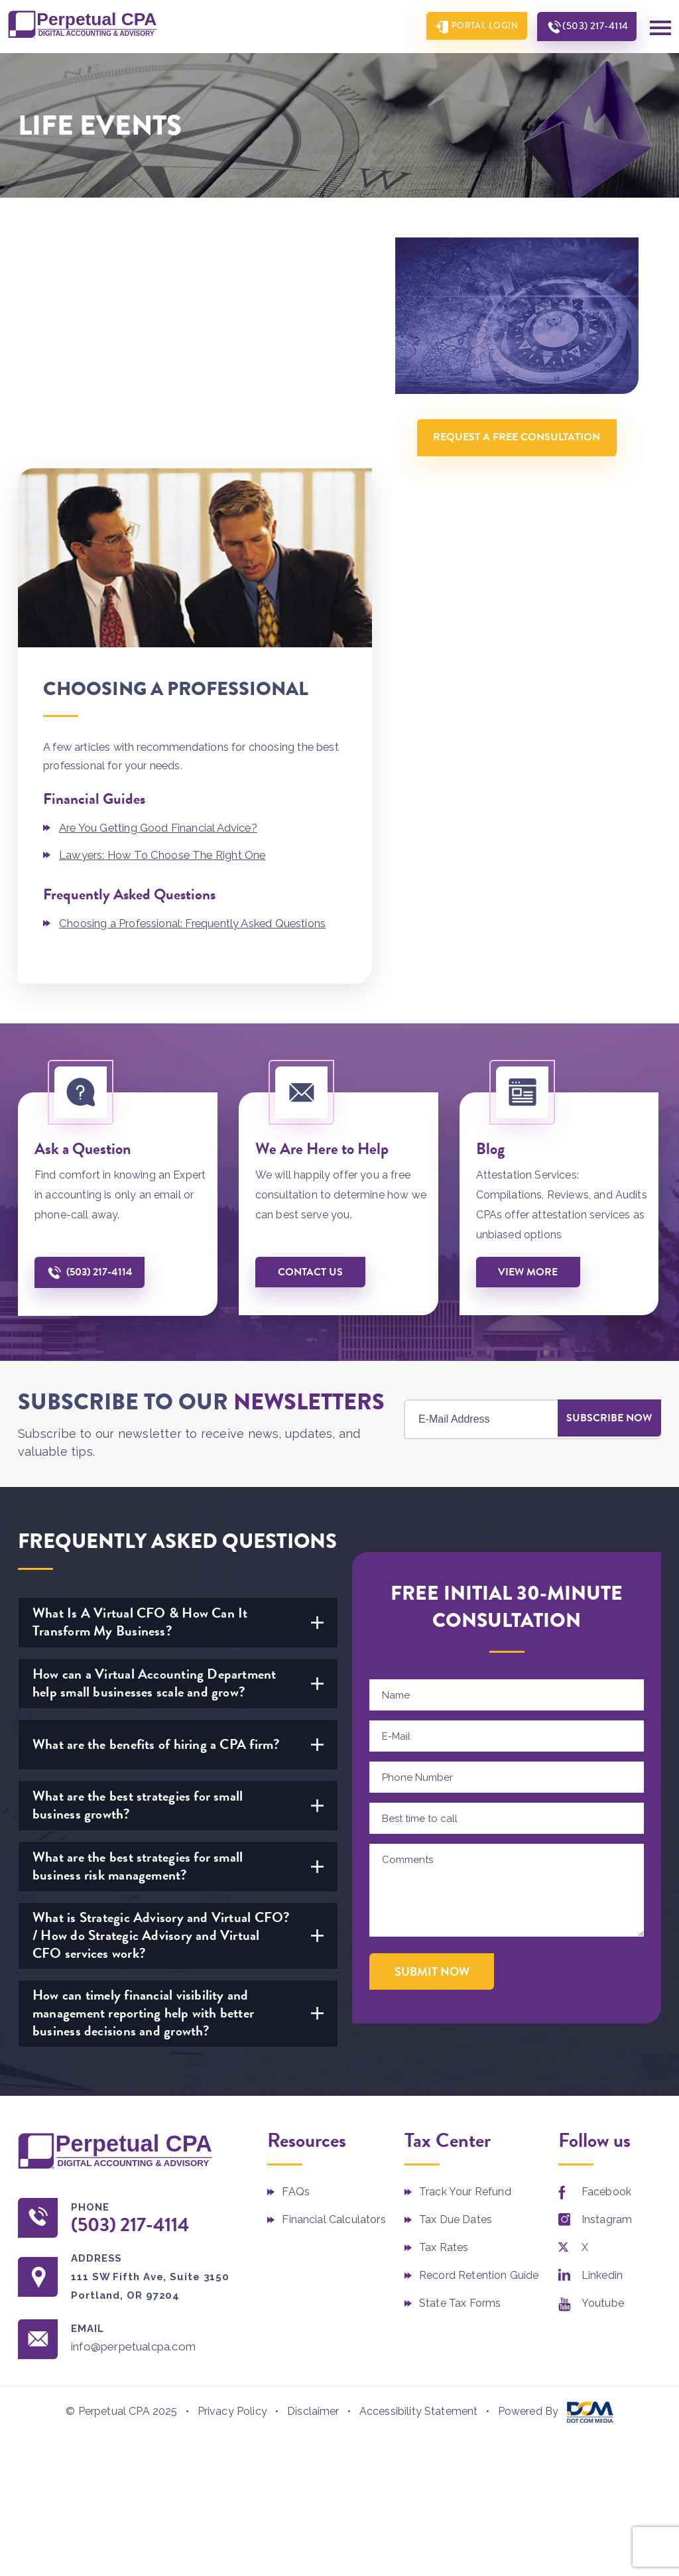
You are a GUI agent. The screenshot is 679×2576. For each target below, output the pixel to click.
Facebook (606, 1961)
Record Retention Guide (479, 2044)
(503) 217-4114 (592, 26)
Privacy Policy (232, 2181)
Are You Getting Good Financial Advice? (160, 597)
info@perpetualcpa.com (140, 2117)
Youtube (603, 2072)
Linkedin (602, 2044)
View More (530, 1041)
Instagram (607, 1988)
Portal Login (477, 26)
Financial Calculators (333, 1988)
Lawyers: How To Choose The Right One (166, 624)
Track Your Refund (465, 1961)
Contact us (312, 1041)
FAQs (296, 1961)
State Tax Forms (460, 2072)
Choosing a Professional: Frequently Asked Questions (196, 693)
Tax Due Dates (455, 1988)
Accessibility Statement (418, 2181)
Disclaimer (313, 2181)
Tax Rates (443, 2016)
